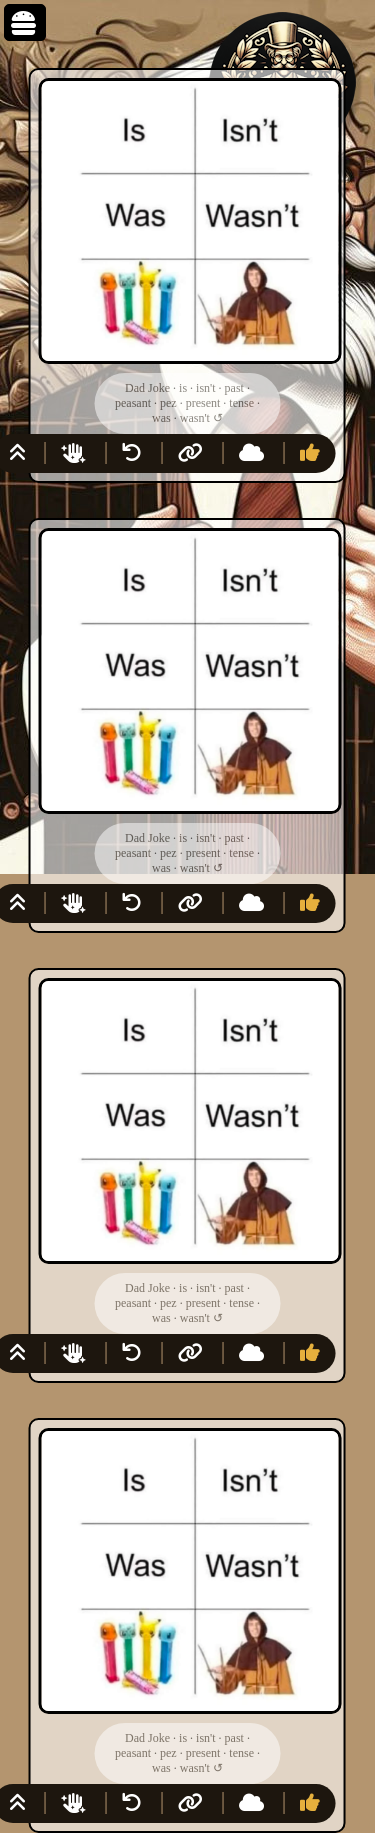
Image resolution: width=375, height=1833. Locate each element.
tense (241, 403)
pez (168, 403)
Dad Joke (147, 388)
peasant (133, 403)
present (203, 403)
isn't (206, 388)
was (161, 418)
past (234, 388)
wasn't (195, 418)
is (183, 388)
